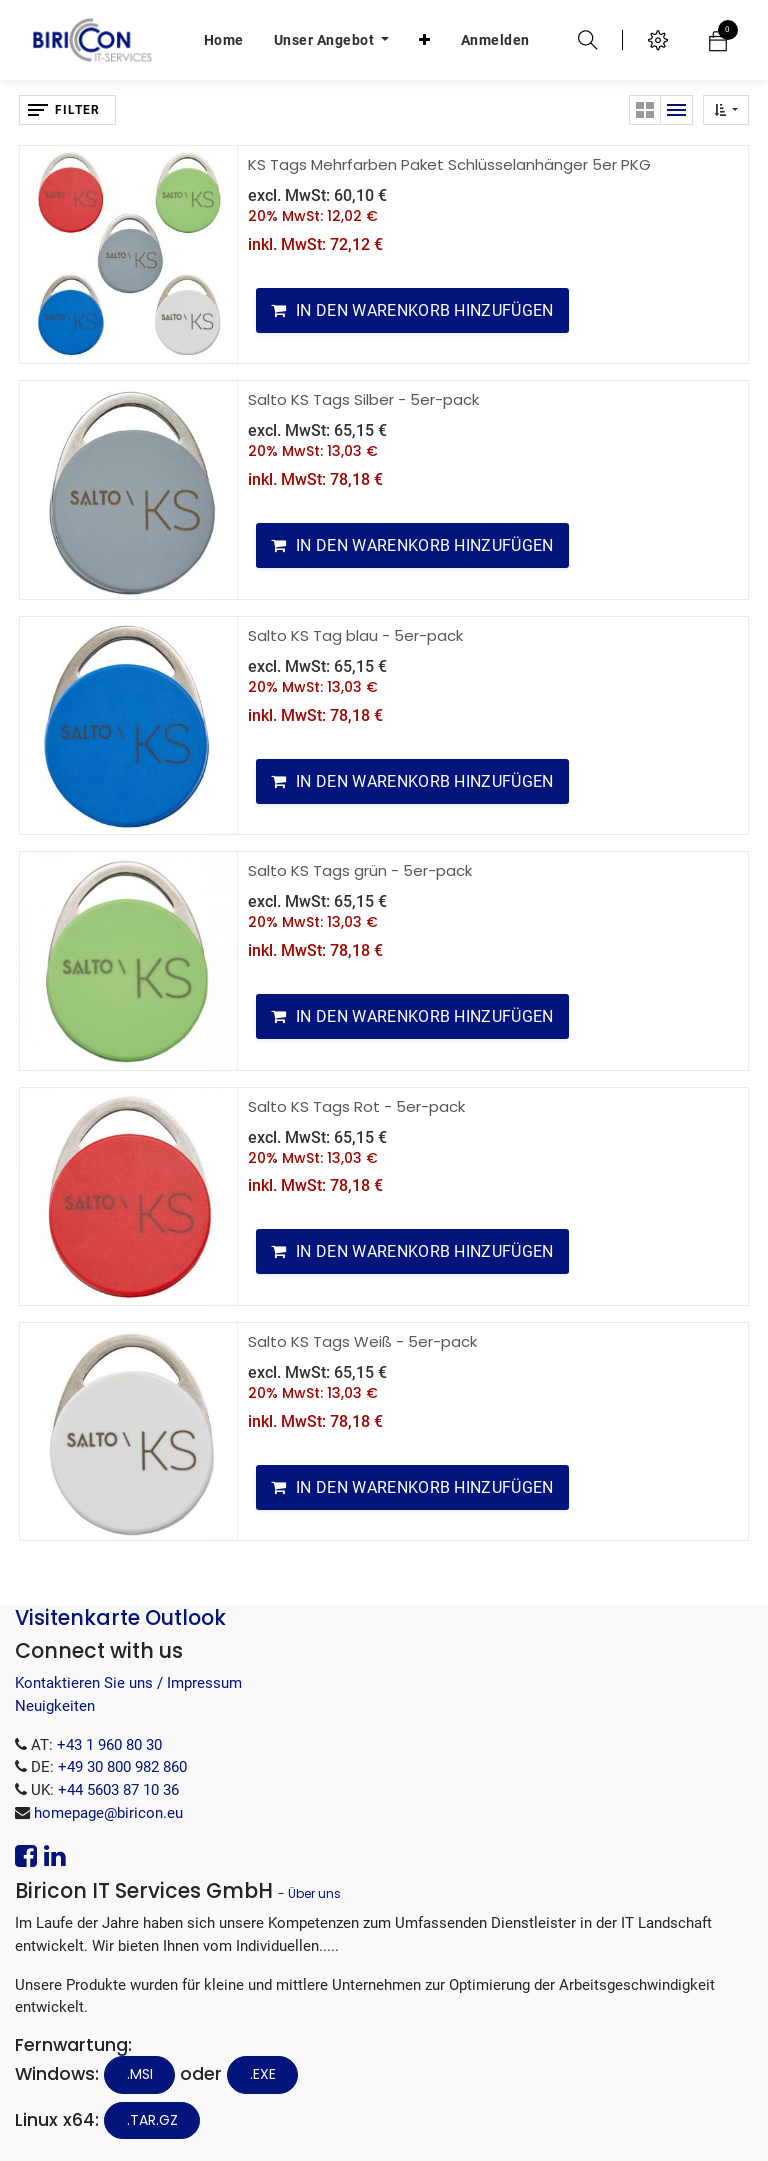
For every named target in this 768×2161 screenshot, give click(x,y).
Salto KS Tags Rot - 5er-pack (356, 1106)
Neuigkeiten (55, 1706)
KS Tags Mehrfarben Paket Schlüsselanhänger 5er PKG (449, 164)
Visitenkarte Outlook (120, 1617)
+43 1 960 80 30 (109, 1745)
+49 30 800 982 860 (122, 1767)
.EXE (263, 2074)
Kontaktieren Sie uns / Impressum (128, 1683)
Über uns (314, 1893)
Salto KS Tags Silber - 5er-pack (363, 399)
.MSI (140, 2074)
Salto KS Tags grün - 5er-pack (360, 870)
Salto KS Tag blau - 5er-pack (355, 635)
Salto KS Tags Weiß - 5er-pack (362, 1341)
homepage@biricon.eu (108, 1813)
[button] (425, 40)
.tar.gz (152, 2120)
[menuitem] (224, 40)
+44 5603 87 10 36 (118, 1790)
